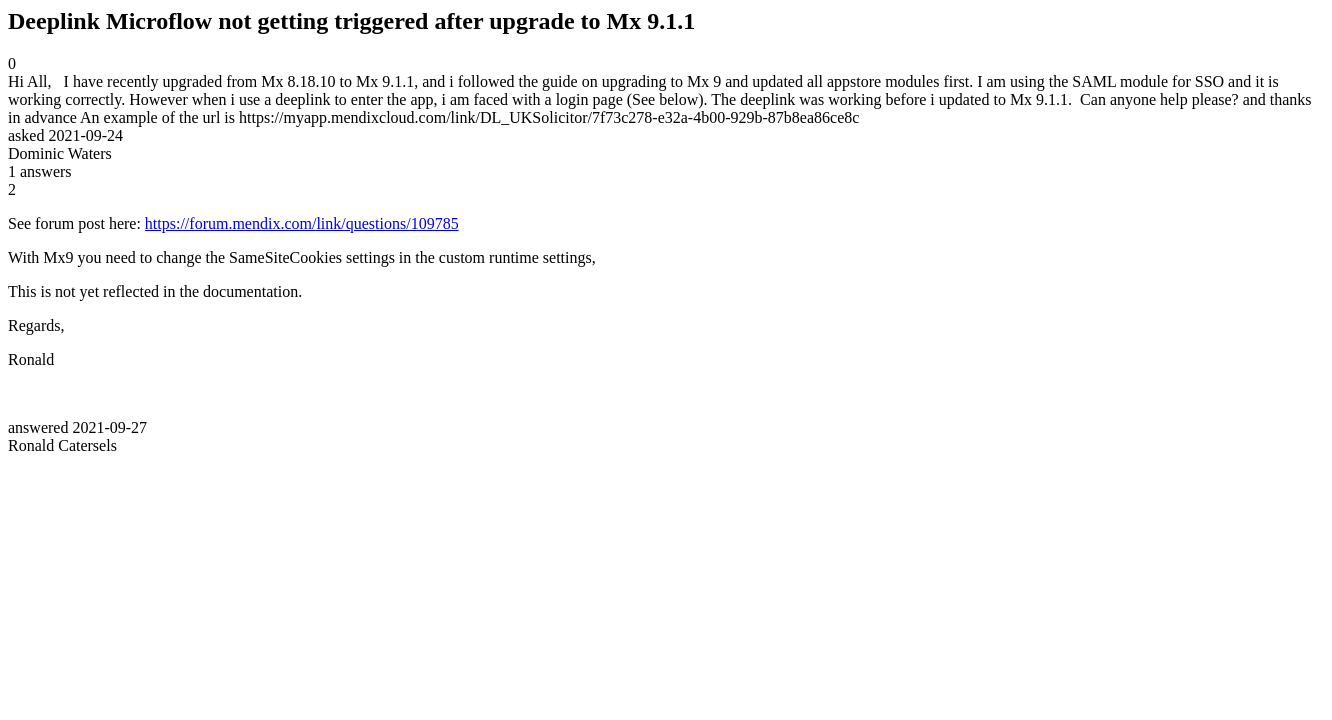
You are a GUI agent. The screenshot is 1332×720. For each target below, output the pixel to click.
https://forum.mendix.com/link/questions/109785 (302, 223)
